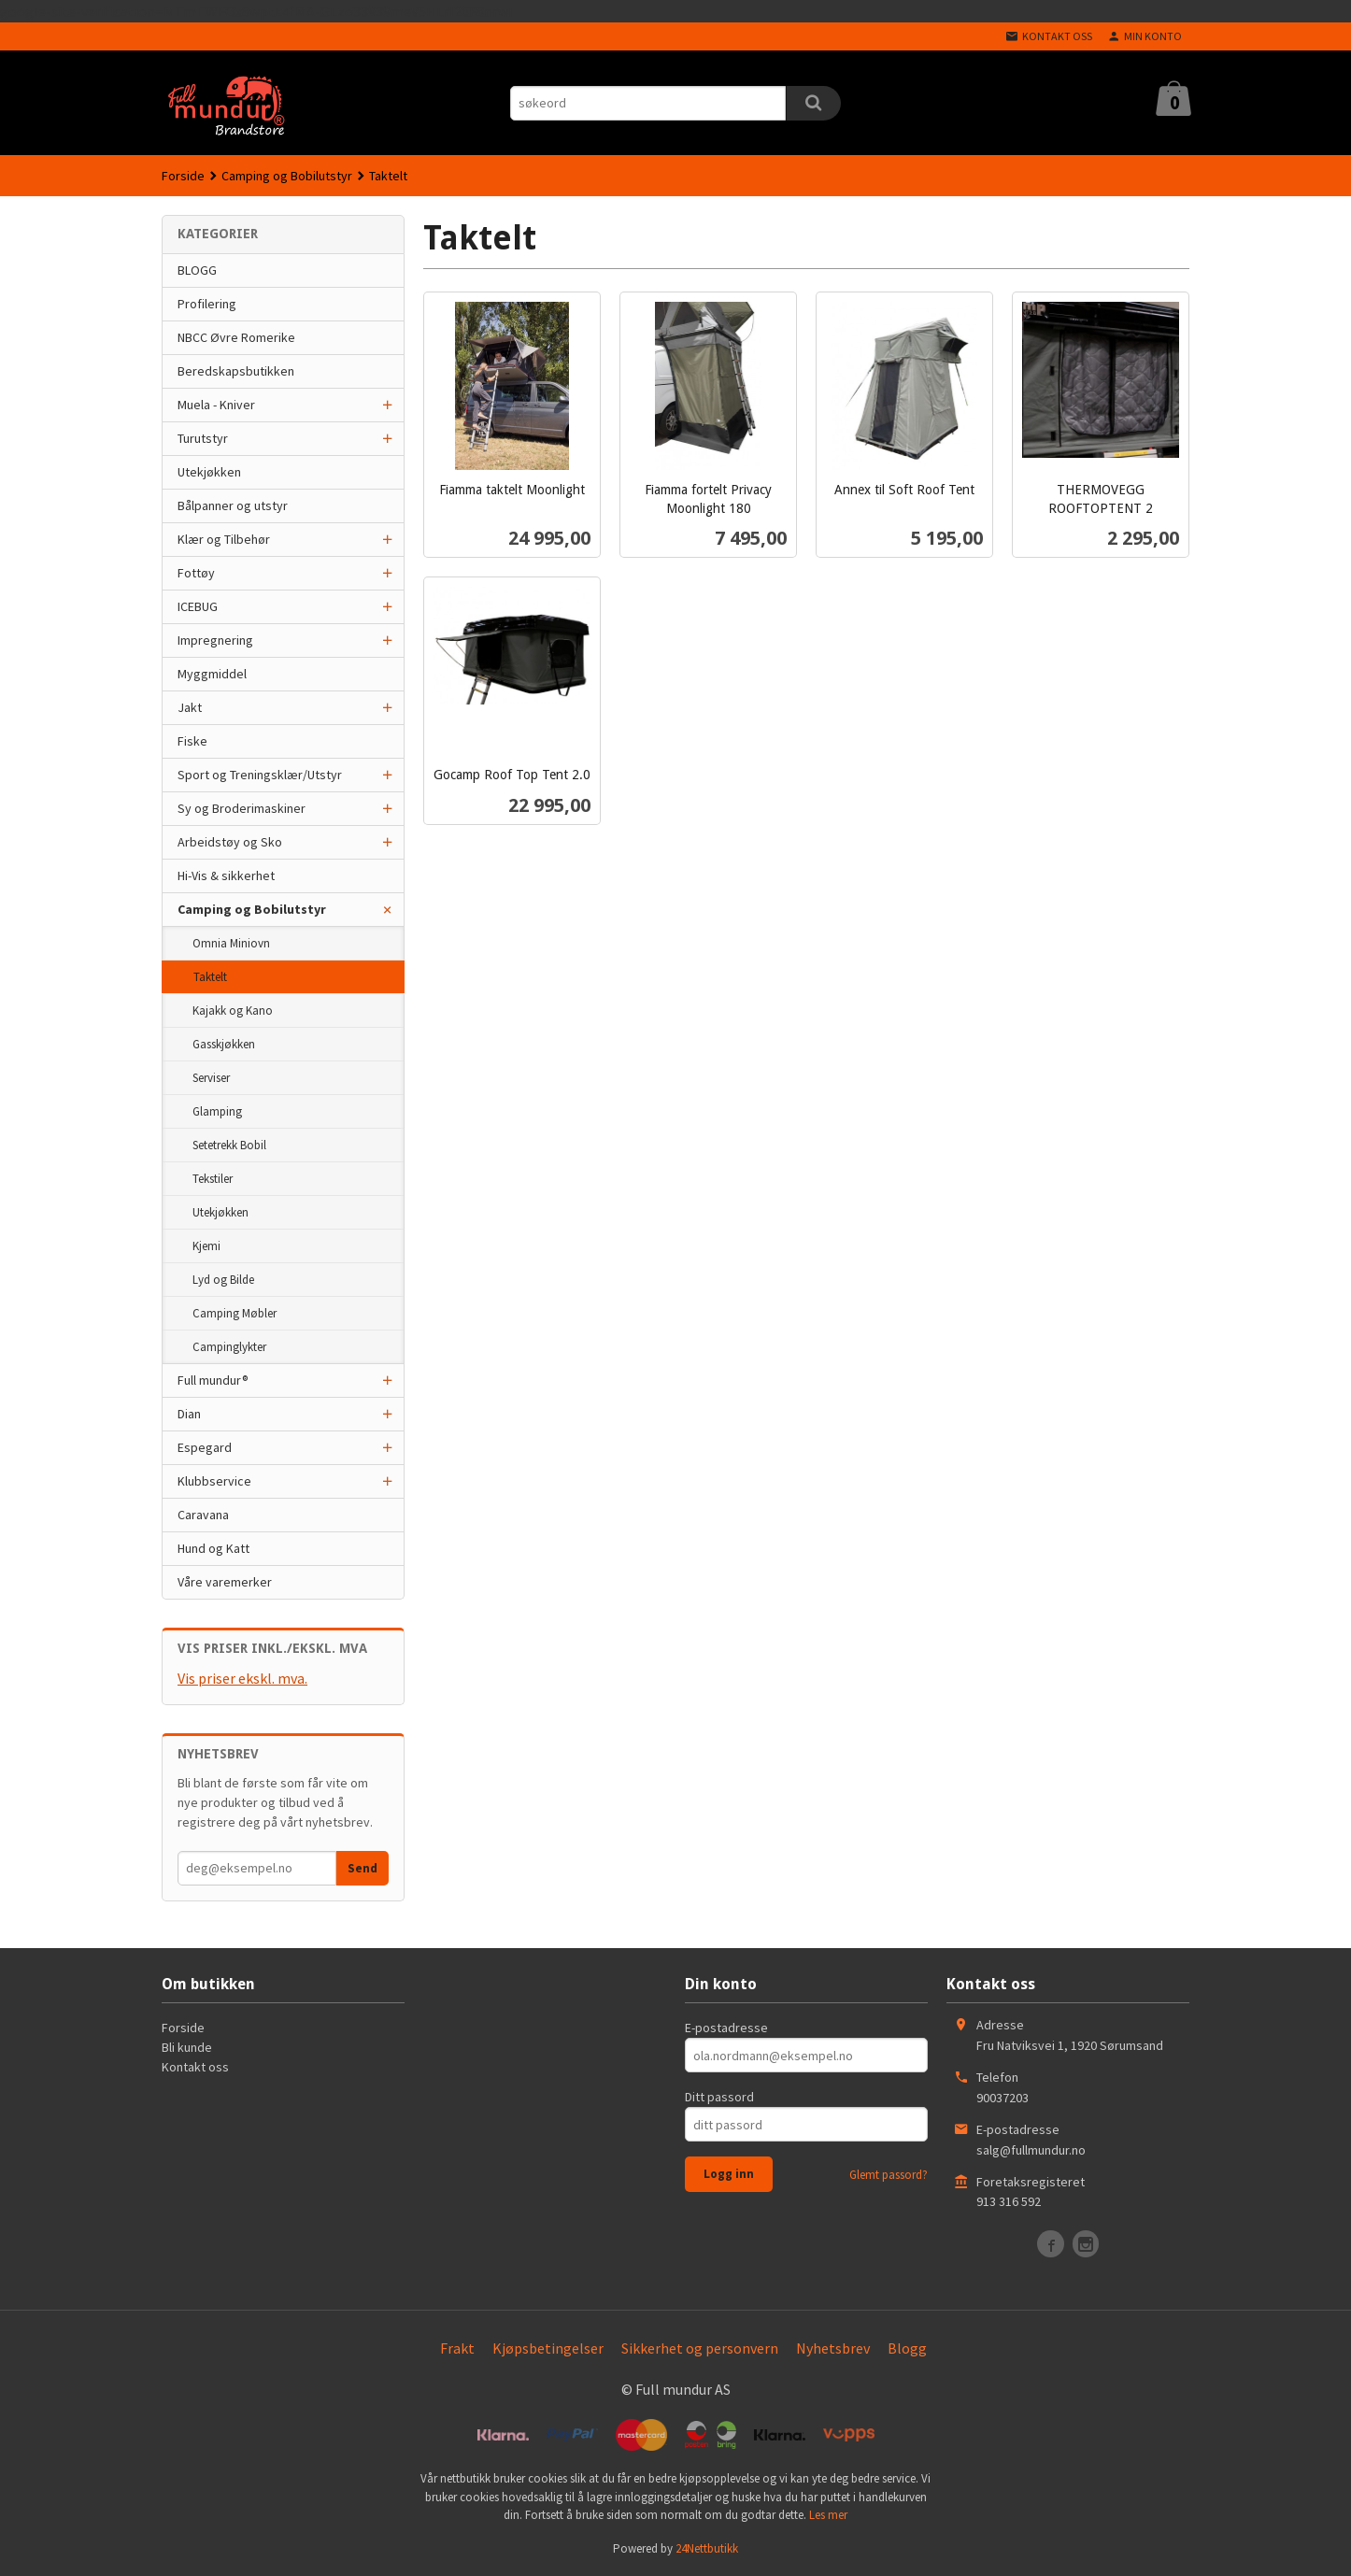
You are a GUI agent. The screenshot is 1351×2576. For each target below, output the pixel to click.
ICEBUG (198, 606)
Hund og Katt (213, 1548)
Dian (189, 1413)
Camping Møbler (234, 1313)
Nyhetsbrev (833, 2348)
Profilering (207, 303)
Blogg (907, 2348)
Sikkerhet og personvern (699, 2348)
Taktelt (210, 977)
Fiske (192, 741)
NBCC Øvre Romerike (236, 337)
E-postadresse (726, 2027)
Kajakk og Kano (232, 1010)
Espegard (205, 1447)
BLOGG (197, 270)
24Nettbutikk (707, 2548)
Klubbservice (214, 1481)
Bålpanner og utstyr (233, 505)
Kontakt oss (195, 2066)
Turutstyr (203, 438)
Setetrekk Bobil (229, 1145)
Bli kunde (187, 2047)
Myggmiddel (212, 673)
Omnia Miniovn (231, 943)
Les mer (828, 2515)
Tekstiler (212, 1179)
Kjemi (206, 1246)
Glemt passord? (888, 2175)
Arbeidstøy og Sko (230, 841)
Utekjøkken (209, 471)
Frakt (457, 2348)
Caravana (203, 1514)
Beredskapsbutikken (236, 371)
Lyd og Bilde (223, 1280)
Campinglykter (229, 1347)
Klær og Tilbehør (224, 539)
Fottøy (196, 572)
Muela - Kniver (216, 404)
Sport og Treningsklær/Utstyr (260, 774)
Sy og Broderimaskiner (242, 808)
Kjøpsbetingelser (548, 2348)
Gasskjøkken (223, 1044)
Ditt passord (719, 2096)
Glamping (217, 1111)
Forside (183, 175)
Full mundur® (213, 1380)
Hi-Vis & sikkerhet (226, 875)
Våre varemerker (225, 1581)
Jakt (190, 707)
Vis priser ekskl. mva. (242, 1678)
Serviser (211, 1078)
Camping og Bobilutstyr (252, 909)
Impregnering (215, 640)
